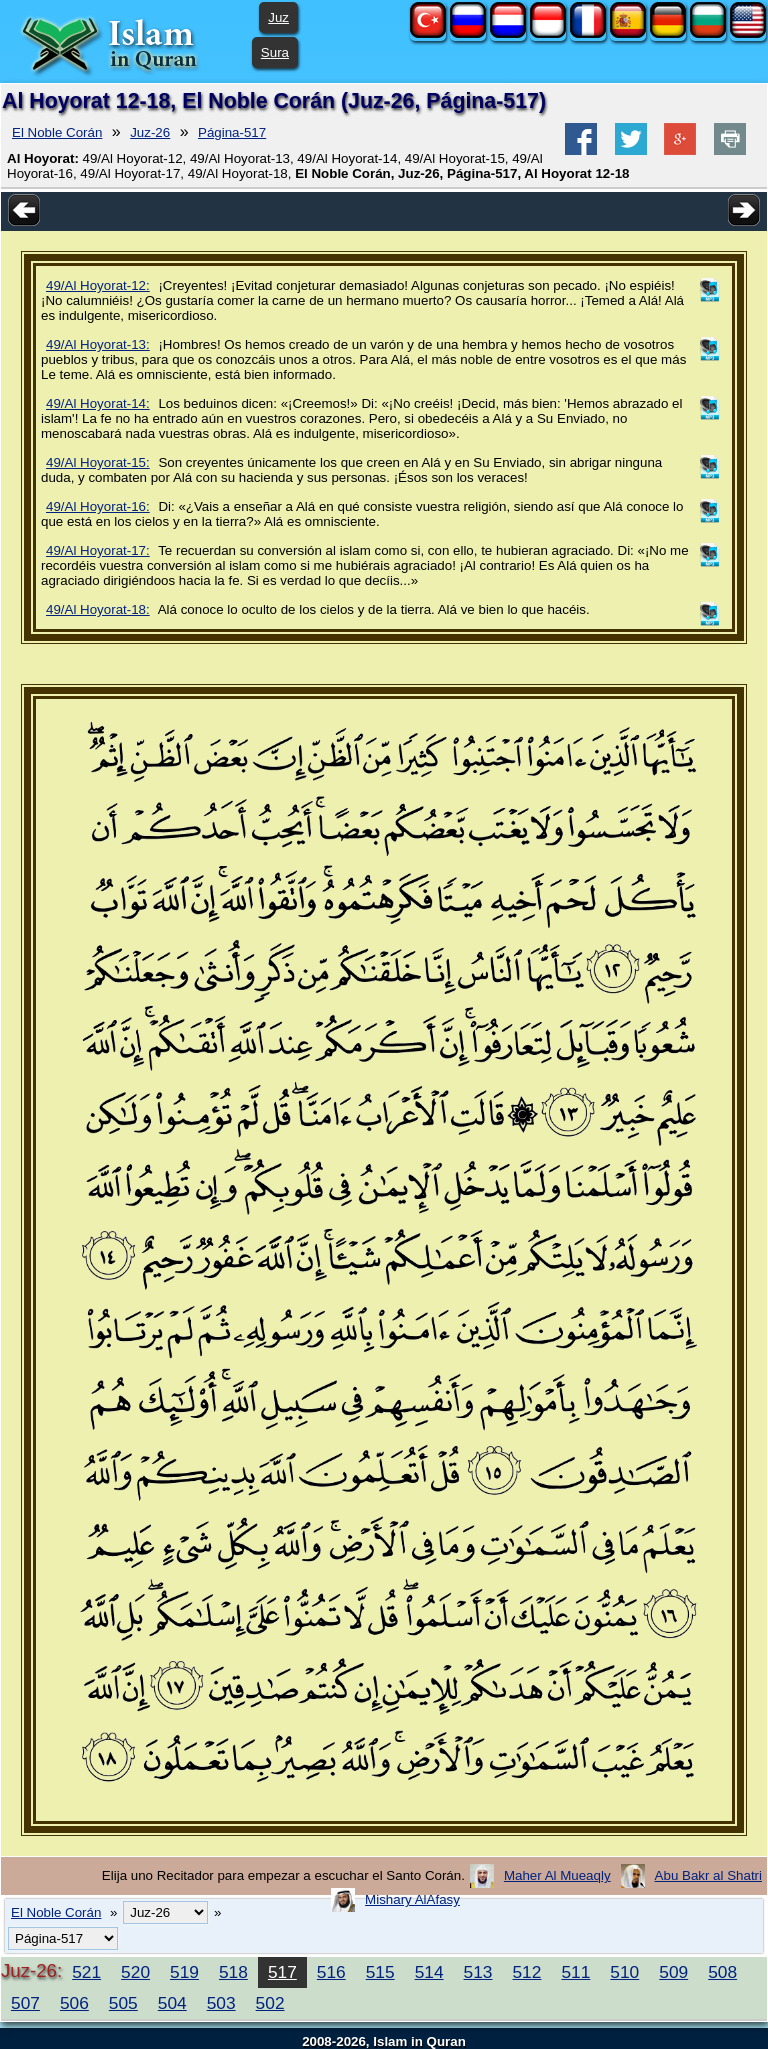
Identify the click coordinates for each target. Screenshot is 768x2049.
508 (722, 1972)
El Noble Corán (57, 132)
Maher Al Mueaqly (557, 1875)
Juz (278, 17)
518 (233, 1972)
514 (429, 1972)
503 (221, 2003)
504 (172, 2003)
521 (86, 1972)
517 (282, 1972)
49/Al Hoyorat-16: (98, 506)
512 (526, 1972)
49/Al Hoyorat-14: (98, 403)
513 (478, 1972)
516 (331, 1972)
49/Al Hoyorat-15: (98, 462)
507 (25, 2003)
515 (380, 1972)
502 (270, 2003)
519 (184, 1972)
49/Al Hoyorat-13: (98, 344)
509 (673, 1972)
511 (575, 1972)
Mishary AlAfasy (412, 1899)
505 (123, 2003)
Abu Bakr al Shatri (708, 1875)
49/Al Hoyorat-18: (98, 609)
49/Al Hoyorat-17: (98, 550)
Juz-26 (150, 132)
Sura (275, 52)
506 (74, 2003)
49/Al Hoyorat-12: (98, 285)
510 (624, 1972)
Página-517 (232, 132)
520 (135, 1972)
